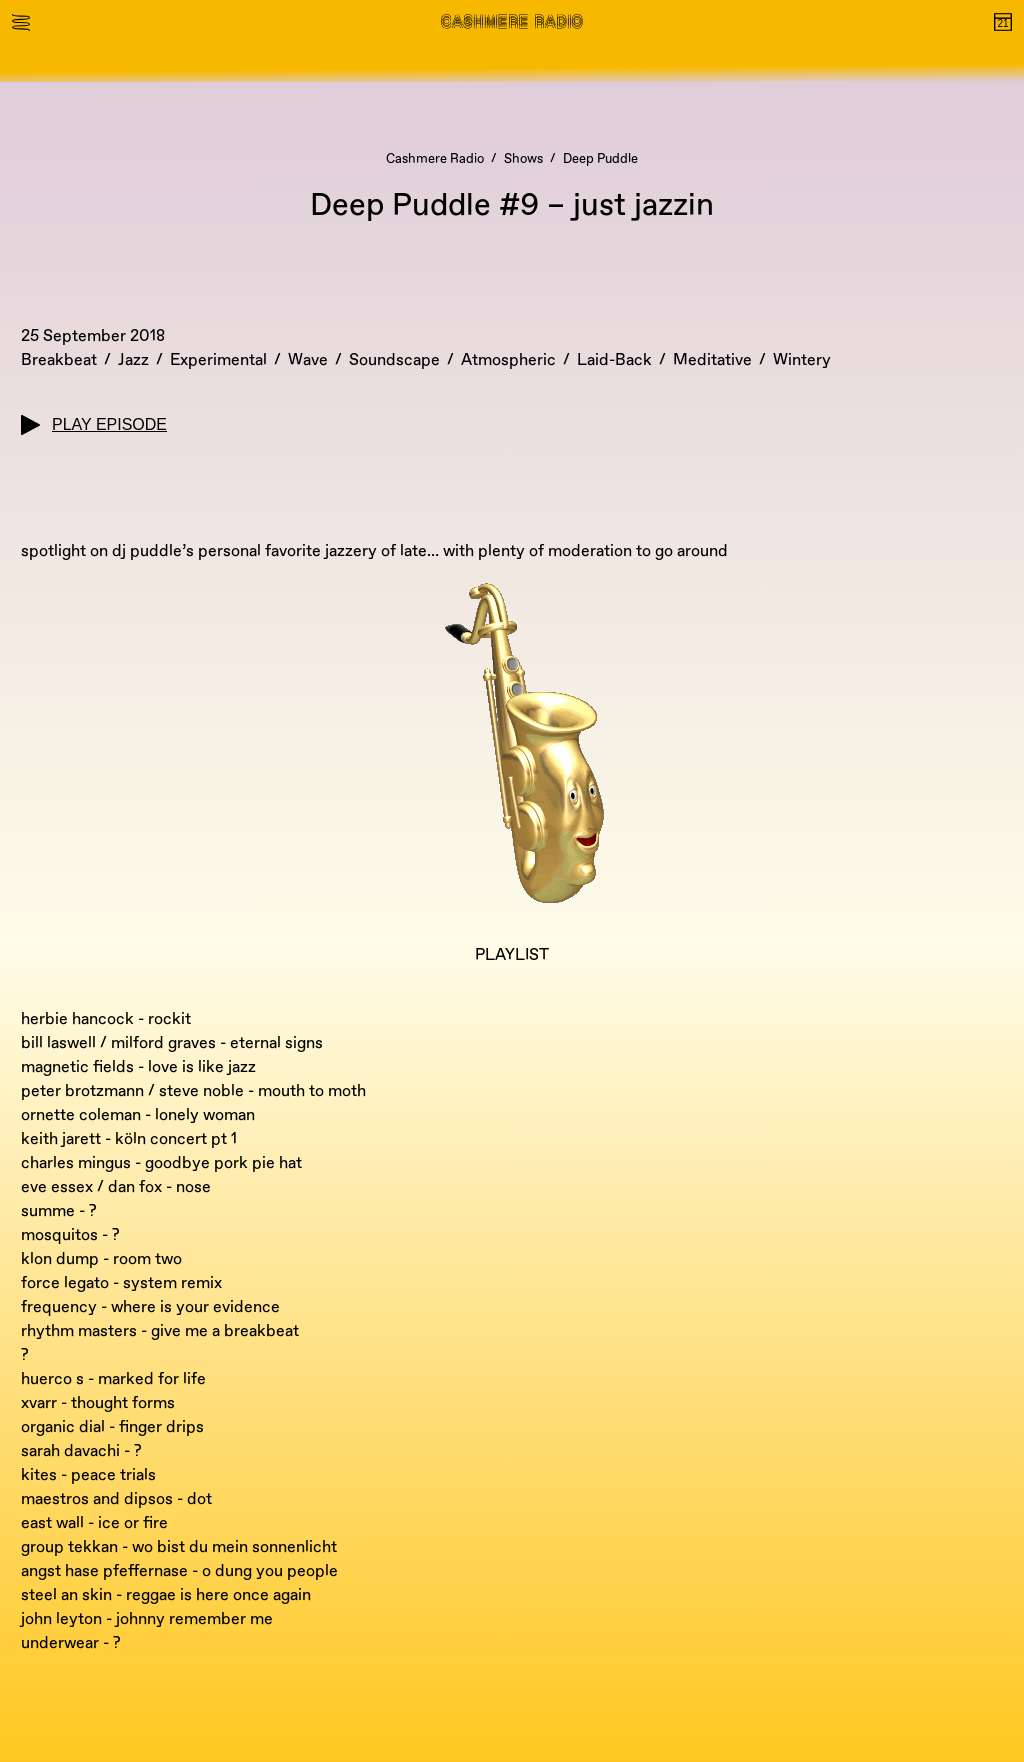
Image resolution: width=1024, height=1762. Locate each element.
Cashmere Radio (435, 159)
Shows (523, 159)
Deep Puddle (600, 159)
